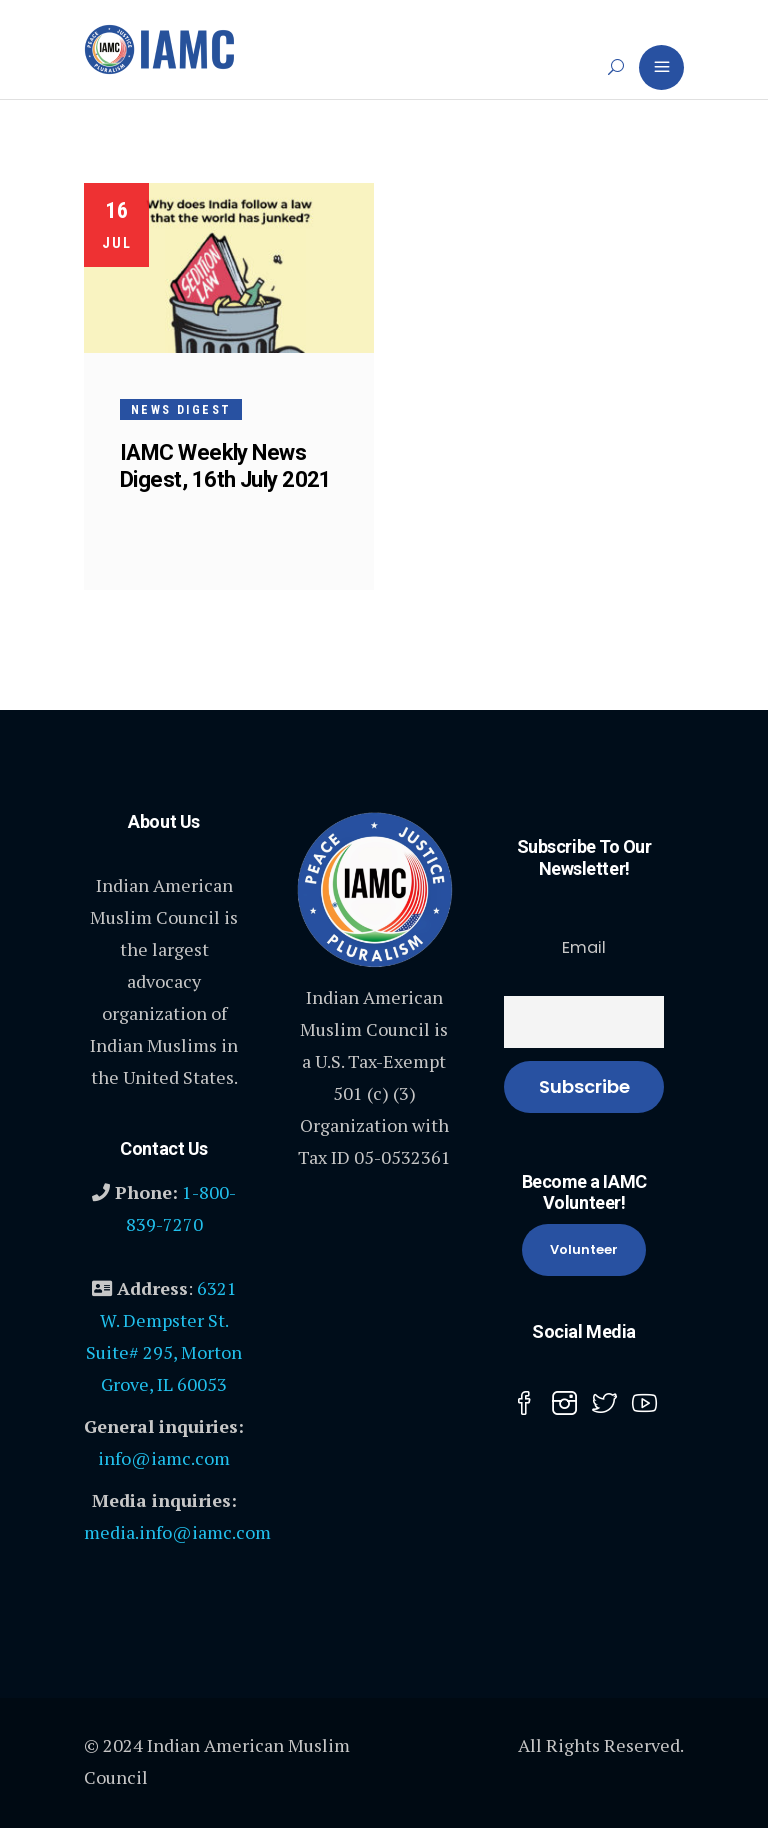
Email (584, 947)
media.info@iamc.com (177, 1532)
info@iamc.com (164, 1458)
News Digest (181, 410)
